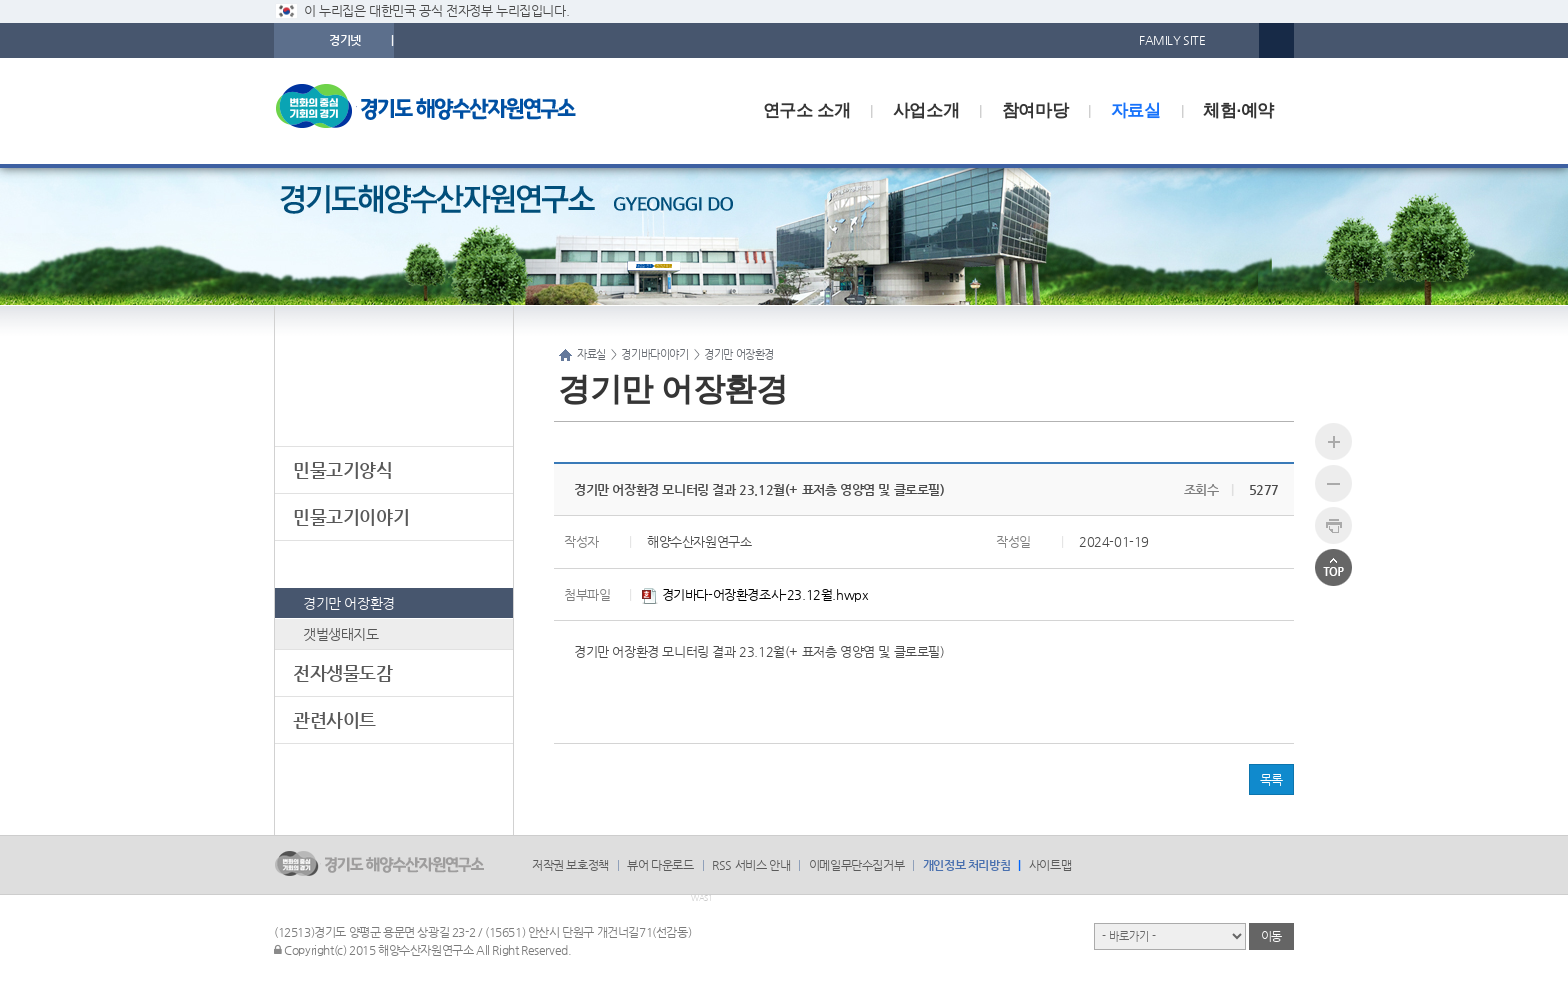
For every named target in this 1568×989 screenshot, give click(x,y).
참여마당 (1035, 110)
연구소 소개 (806, 110)
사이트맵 (1050, 865)
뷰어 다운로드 (660, 865)
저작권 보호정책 (570, 865)
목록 (1271, 779)
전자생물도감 (343, 672)
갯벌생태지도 (341, 634)
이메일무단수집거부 (856, 865)
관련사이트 (334, 719)
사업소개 (926, 110)
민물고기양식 (343, 469)
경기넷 (345, 40)
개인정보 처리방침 (966, 865)
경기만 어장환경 (349, 603)
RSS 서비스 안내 (751, 865)
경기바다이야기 (351, 563)
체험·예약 (1238, 110)
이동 (1271, 936)
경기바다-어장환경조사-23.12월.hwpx (755, 594)
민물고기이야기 (351, 516)
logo (439, 111)
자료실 (1136, 110)
